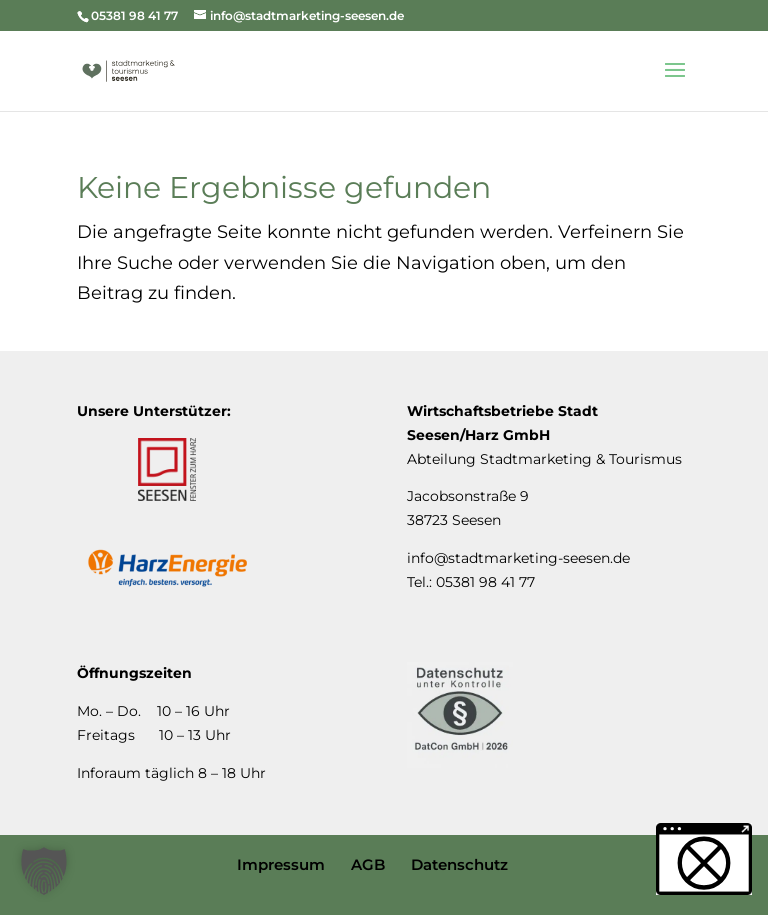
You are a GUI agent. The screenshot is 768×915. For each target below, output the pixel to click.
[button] (44, 871)
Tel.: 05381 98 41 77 (471, 582)
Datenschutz (459, 864)
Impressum (281, 864)
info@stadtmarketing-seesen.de (518, 558)
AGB (368, 864)
